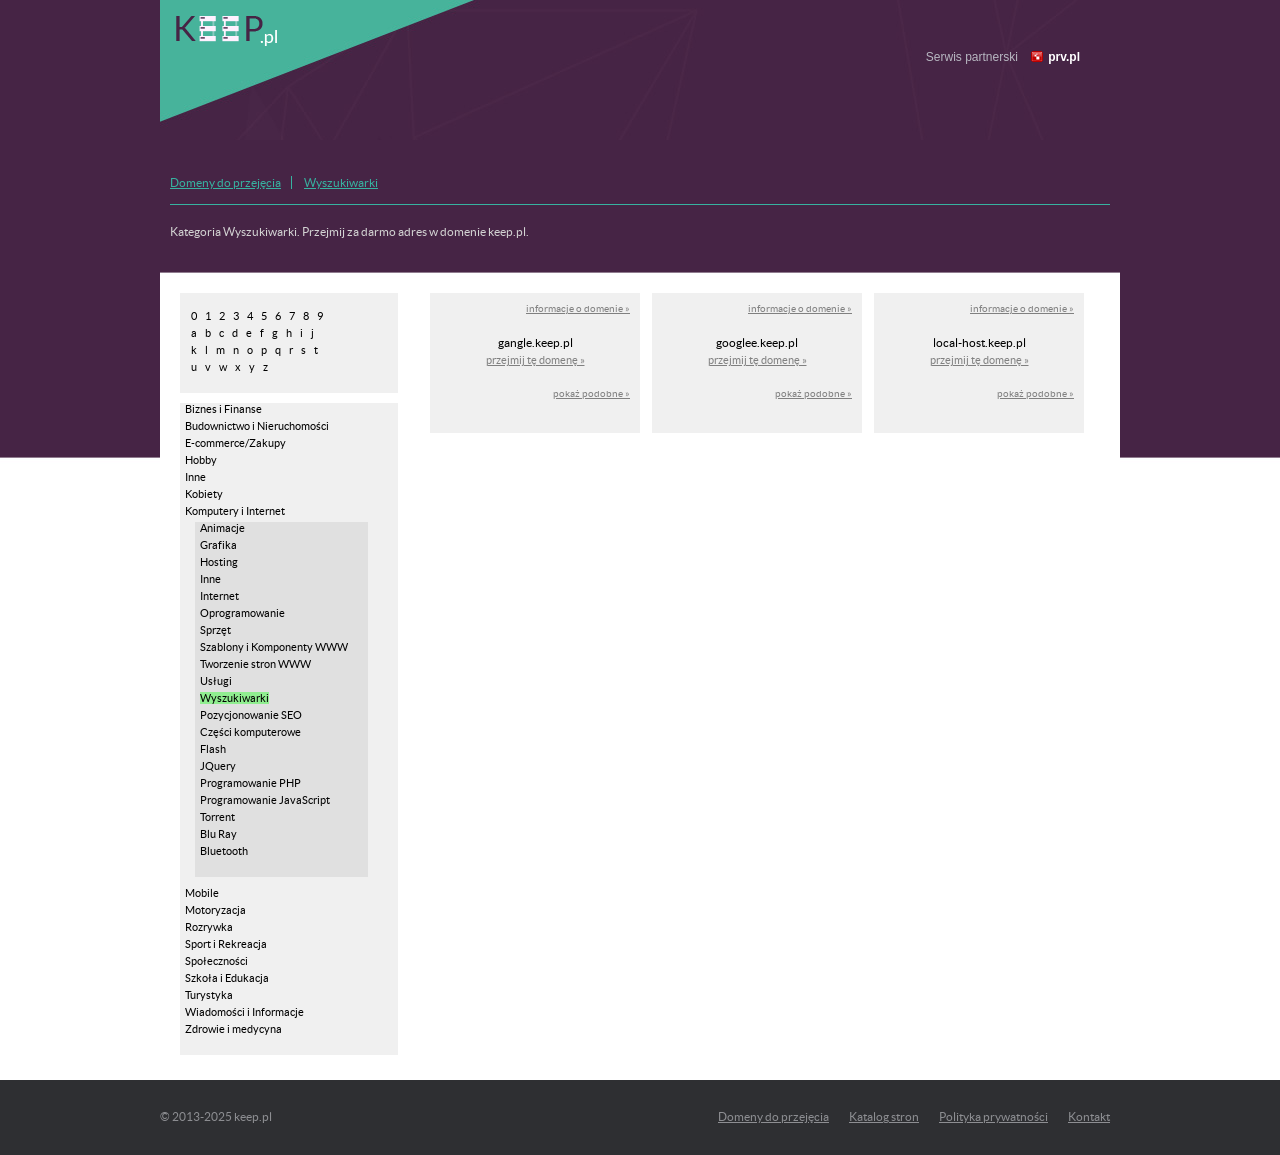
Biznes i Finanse (223, 409)
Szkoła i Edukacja (227, 978)
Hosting (219, 562)
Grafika (218, 545)
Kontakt (1089, 1116)
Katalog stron (884, 1116)
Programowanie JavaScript (265, 800)
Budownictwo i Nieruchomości (257, 426)
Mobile (202, 893)
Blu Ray (218, 834)
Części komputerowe (250, 732)
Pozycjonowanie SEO (251, 715)
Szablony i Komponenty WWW (274, 647)
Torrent (217, 817)
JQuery (218, 766)
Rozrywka (209, 927)
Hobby (201, 460)
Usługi (216, 681)
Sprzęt (215, 630)
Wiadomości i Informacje (244, 1012)
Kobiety (204, 494)
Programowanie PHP (250, 783)
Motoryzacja (215, 910)
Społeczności (216, 961)
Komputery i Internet (235, 511)
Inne (195, 477)
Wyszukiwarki (341, 182)
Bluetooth (224, 851)
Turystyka (209, 995)
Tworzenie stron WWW (255, 664)
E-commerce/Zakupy (235, 443)
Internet (219, 596)
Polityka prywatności (993, 1116)
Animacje (222, 528)
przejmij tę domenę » (535, 360)
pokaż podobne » (591, 393)
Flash (213, 749)
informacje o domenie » (578, 308)
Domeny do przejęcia (225, 182)
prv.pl (1064, 57)
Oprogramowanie (242, 613)
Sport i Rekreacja (226, 944)
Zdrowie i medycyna (233, 1029)
